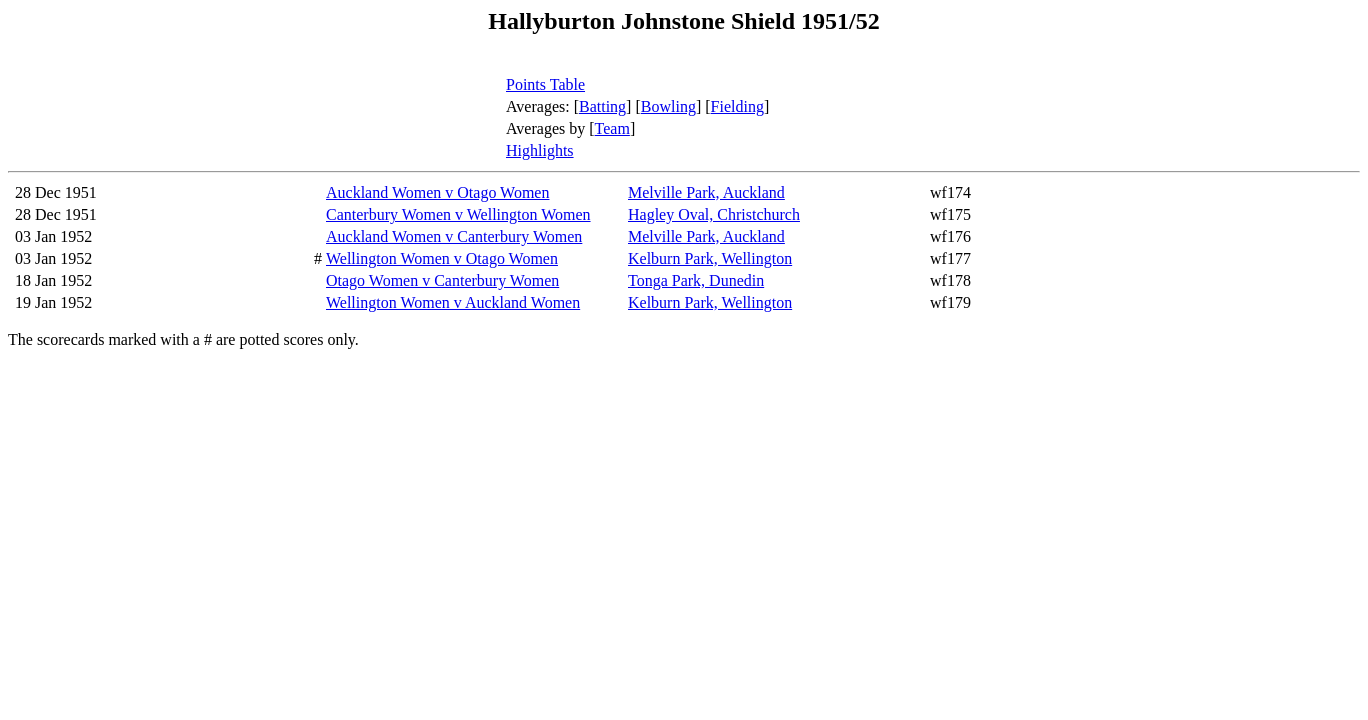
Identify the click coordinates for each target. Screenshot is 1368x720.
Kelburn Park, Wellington (710, 258)
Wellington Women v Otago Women (442, 258)
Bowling (668, 106)
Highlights (540, 150)
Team (612, 128)
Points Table (545, 84)
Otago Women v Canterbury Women (442, 280)
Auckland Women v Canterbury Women (454, 236)
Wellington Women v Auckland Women (453, 302)
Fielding (737, 106)
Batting (602, 106)
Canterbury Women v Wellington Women (458, 214)
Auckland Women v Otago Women (437, 192)
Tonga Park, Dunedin (696, 280)
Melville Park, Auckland (706, 192)
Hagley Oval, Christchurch (714, 214)
